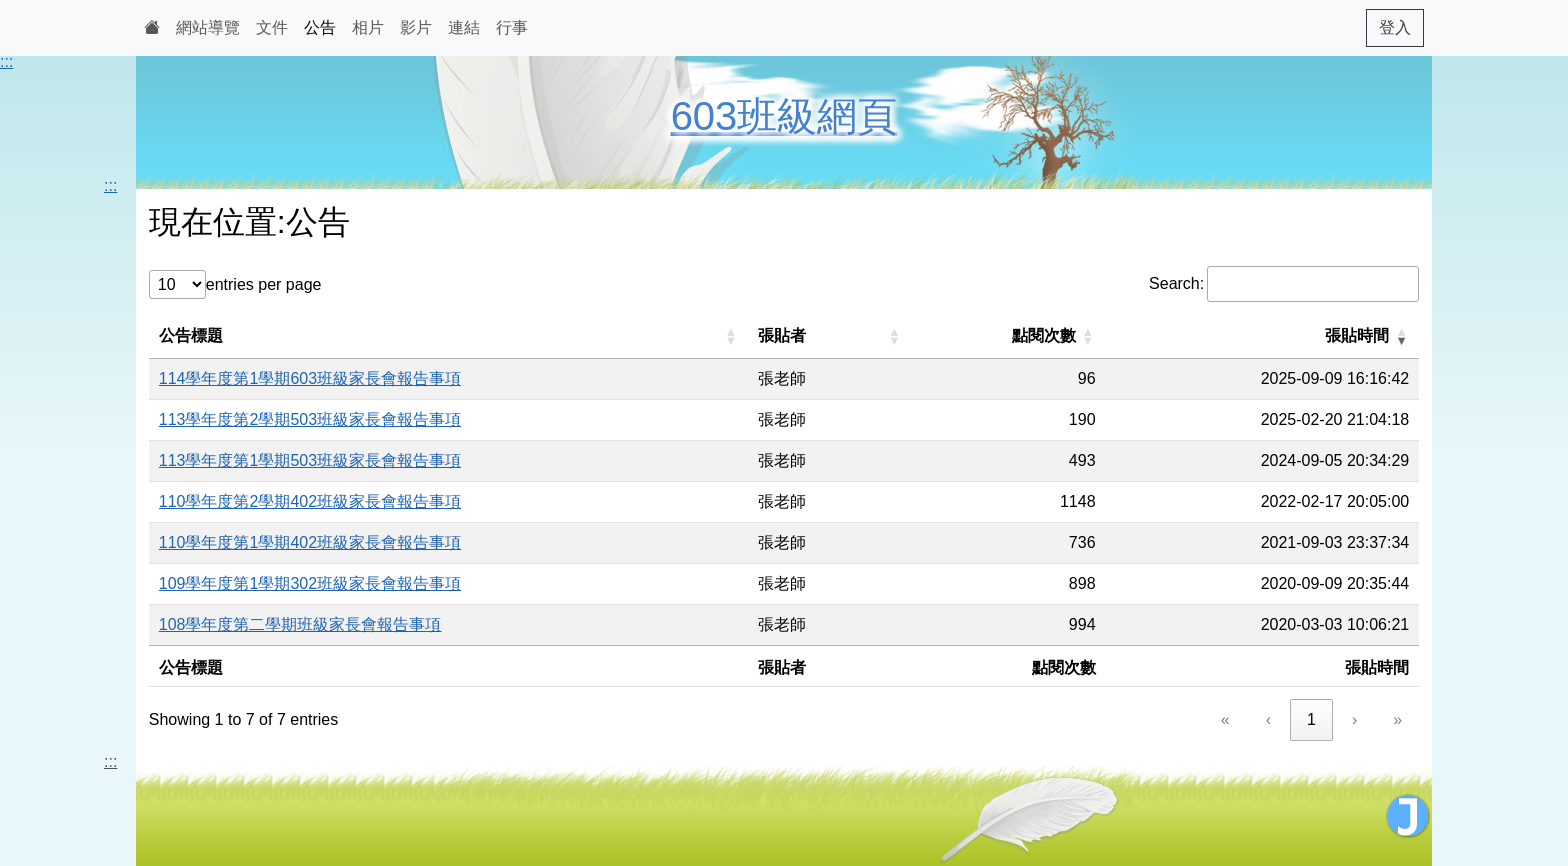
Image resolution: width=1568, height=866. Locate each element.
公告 (320, 27)
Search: (1176, 283)
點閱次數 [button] (1044, 335)
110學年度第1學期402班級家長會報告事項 (310, 542)
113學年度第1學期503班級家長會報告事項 (310, 460)
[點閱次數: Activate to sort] (1008, 336)
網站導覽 (208, 27)
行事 (512, 27)
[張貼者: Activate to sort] (830, 336)
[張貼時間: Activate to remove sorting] (1263, 336)
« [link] (1225, 719)
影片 (416, 27)
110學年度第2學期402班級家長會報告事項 (310, 501)
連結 (464, 27)
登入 (1395, 27)
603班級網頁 (784, 116)
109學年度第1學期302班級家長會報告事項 (310, 583)
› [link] (1354, 719)
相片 (368, 27)
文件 (272, 27)
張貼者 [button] (782, 335)
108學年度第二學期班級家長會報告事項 (300, 624)
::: (6, 61)
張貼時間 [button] (1357, 335)
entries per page (264, 284)
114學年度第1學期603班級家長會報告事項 (310, 378)
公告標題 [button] (191, 335)
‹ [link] (1268, 719)
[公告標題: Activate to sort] (449, 336)
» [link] (1397, 719)
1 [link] (1311, 719)
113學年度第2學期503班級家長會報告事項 (310, 419)
